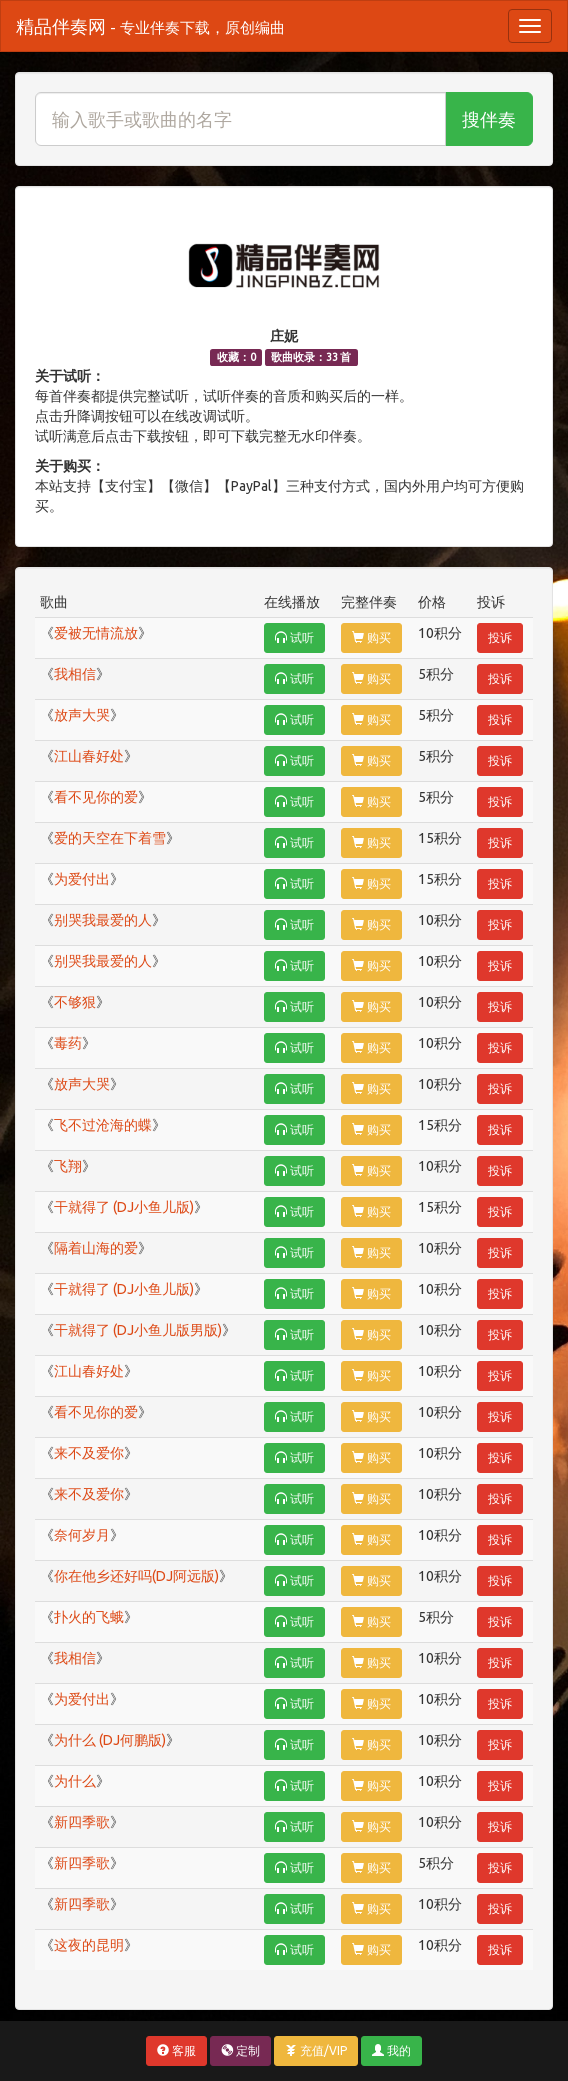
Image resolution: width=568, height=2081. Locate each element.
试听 (294, 637)
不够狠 (75, 1002)
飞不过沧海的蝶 (103, 1125)
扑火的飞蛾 (89, 1617)
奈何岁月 (82, 1535)
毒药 (68, 1043)
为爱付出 (82, 879)
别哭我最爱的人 (103, 920)
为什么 (75, 1781)
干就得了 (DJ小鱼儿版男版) (138, 1330)
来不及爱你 (89, 1453)
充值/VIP (316, 2050)
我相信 (75, 674)
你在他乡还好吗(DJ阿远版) (136, 1576)
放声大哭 (82, 715)
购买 (371, 637)
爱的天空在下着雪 (110, 838)
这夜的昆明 (89, 1945)
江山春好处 (89, 756)
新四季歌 (82, 1822)
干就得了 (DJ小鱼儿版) (124, 1207)
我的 (391, 2050)
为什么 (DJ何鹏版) (110, 1740)
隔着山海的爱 (96, 1248)
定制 (240, 2050)
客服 (176, 2050)
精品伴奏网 (150, 26)
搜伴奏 (489, 119)
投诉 (500, 637)
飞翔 (68, 1166)
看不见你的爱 (96, 797)
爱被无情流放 (96, 633)
